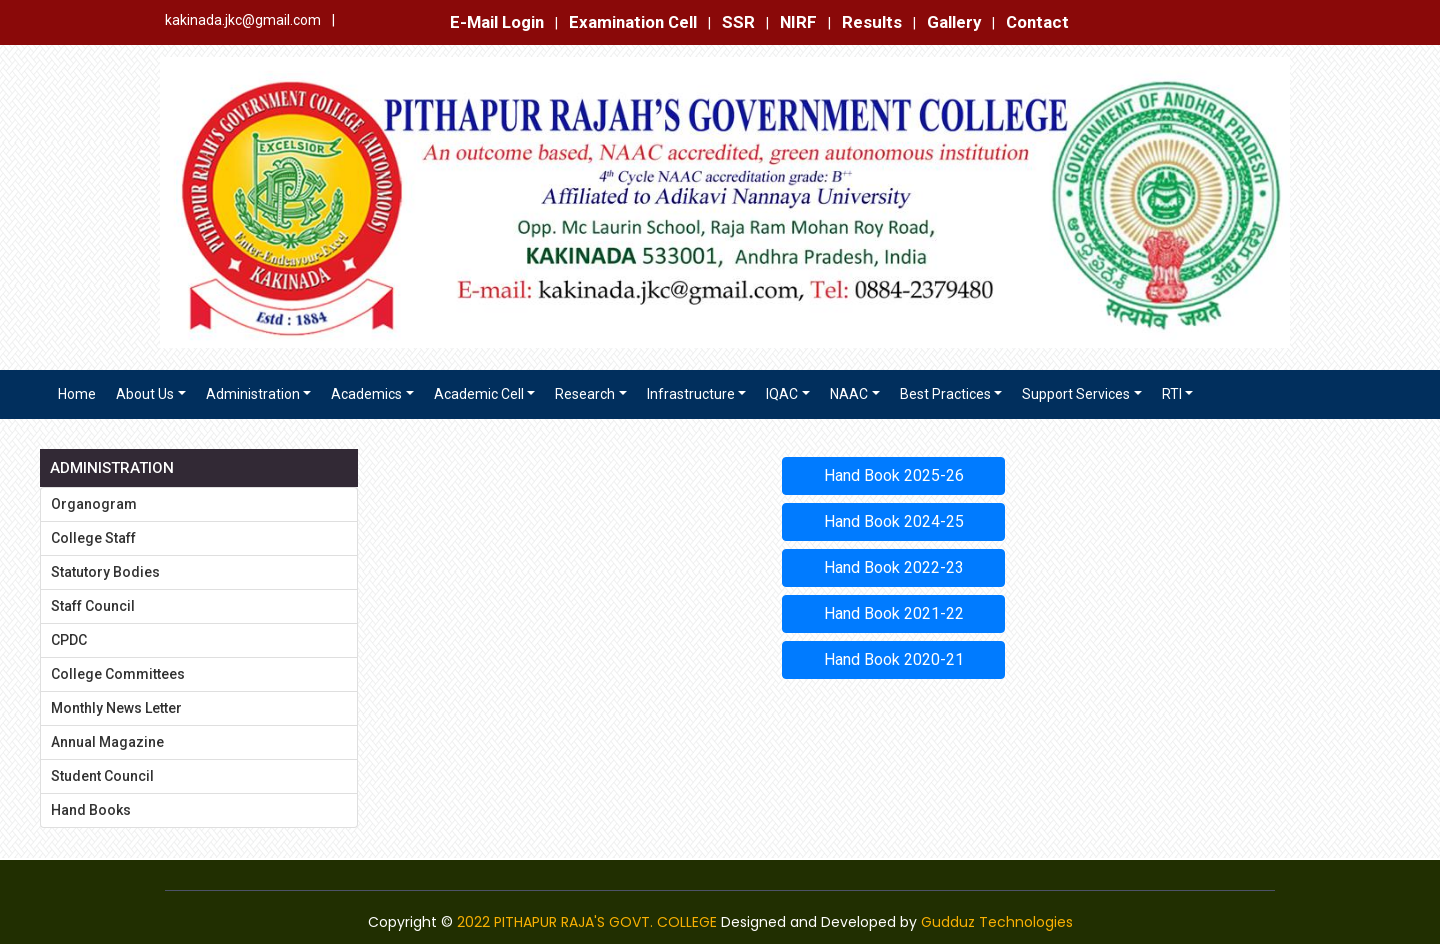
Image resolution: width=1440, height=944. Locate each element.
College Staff (93, 538)
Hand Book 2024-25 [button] (894, 521)
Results (872, 22)
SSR (738, 22)
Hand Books (91, 810)
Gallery (954, 22)
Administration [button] (253, 394)
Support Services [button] (1076, 394)
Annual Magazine (107, 742)
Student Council (102, 776)
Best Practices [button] (945, 394)
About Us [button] (145, 394)
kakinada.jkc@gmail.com (243, 20)
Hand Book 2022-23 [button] (894, 567)
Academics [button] (366, 394)
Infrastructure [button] (691, 394)
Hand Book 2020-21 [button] (894, 659)
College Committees (118, 674)
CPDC (69, 640)
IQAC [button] (782, 394)
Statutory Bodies (105, 572)
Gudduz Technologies (997, 922)
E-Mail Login (497, 22)
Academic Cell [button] (479, 394)
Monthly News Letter (116, 708)
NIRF (798, 22)
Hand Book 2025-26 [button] (894, 475)
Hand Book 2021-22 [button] (894, 613)
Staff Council (93, 606)
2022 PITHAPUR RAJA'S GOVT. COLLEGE (587, 922)
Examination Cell (633, 22)
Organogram (94, 504)
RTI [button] (1172, 394)
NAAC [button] (849, 394)
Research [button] (585, 394)
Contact (1037, 22)
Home (77, 394)
